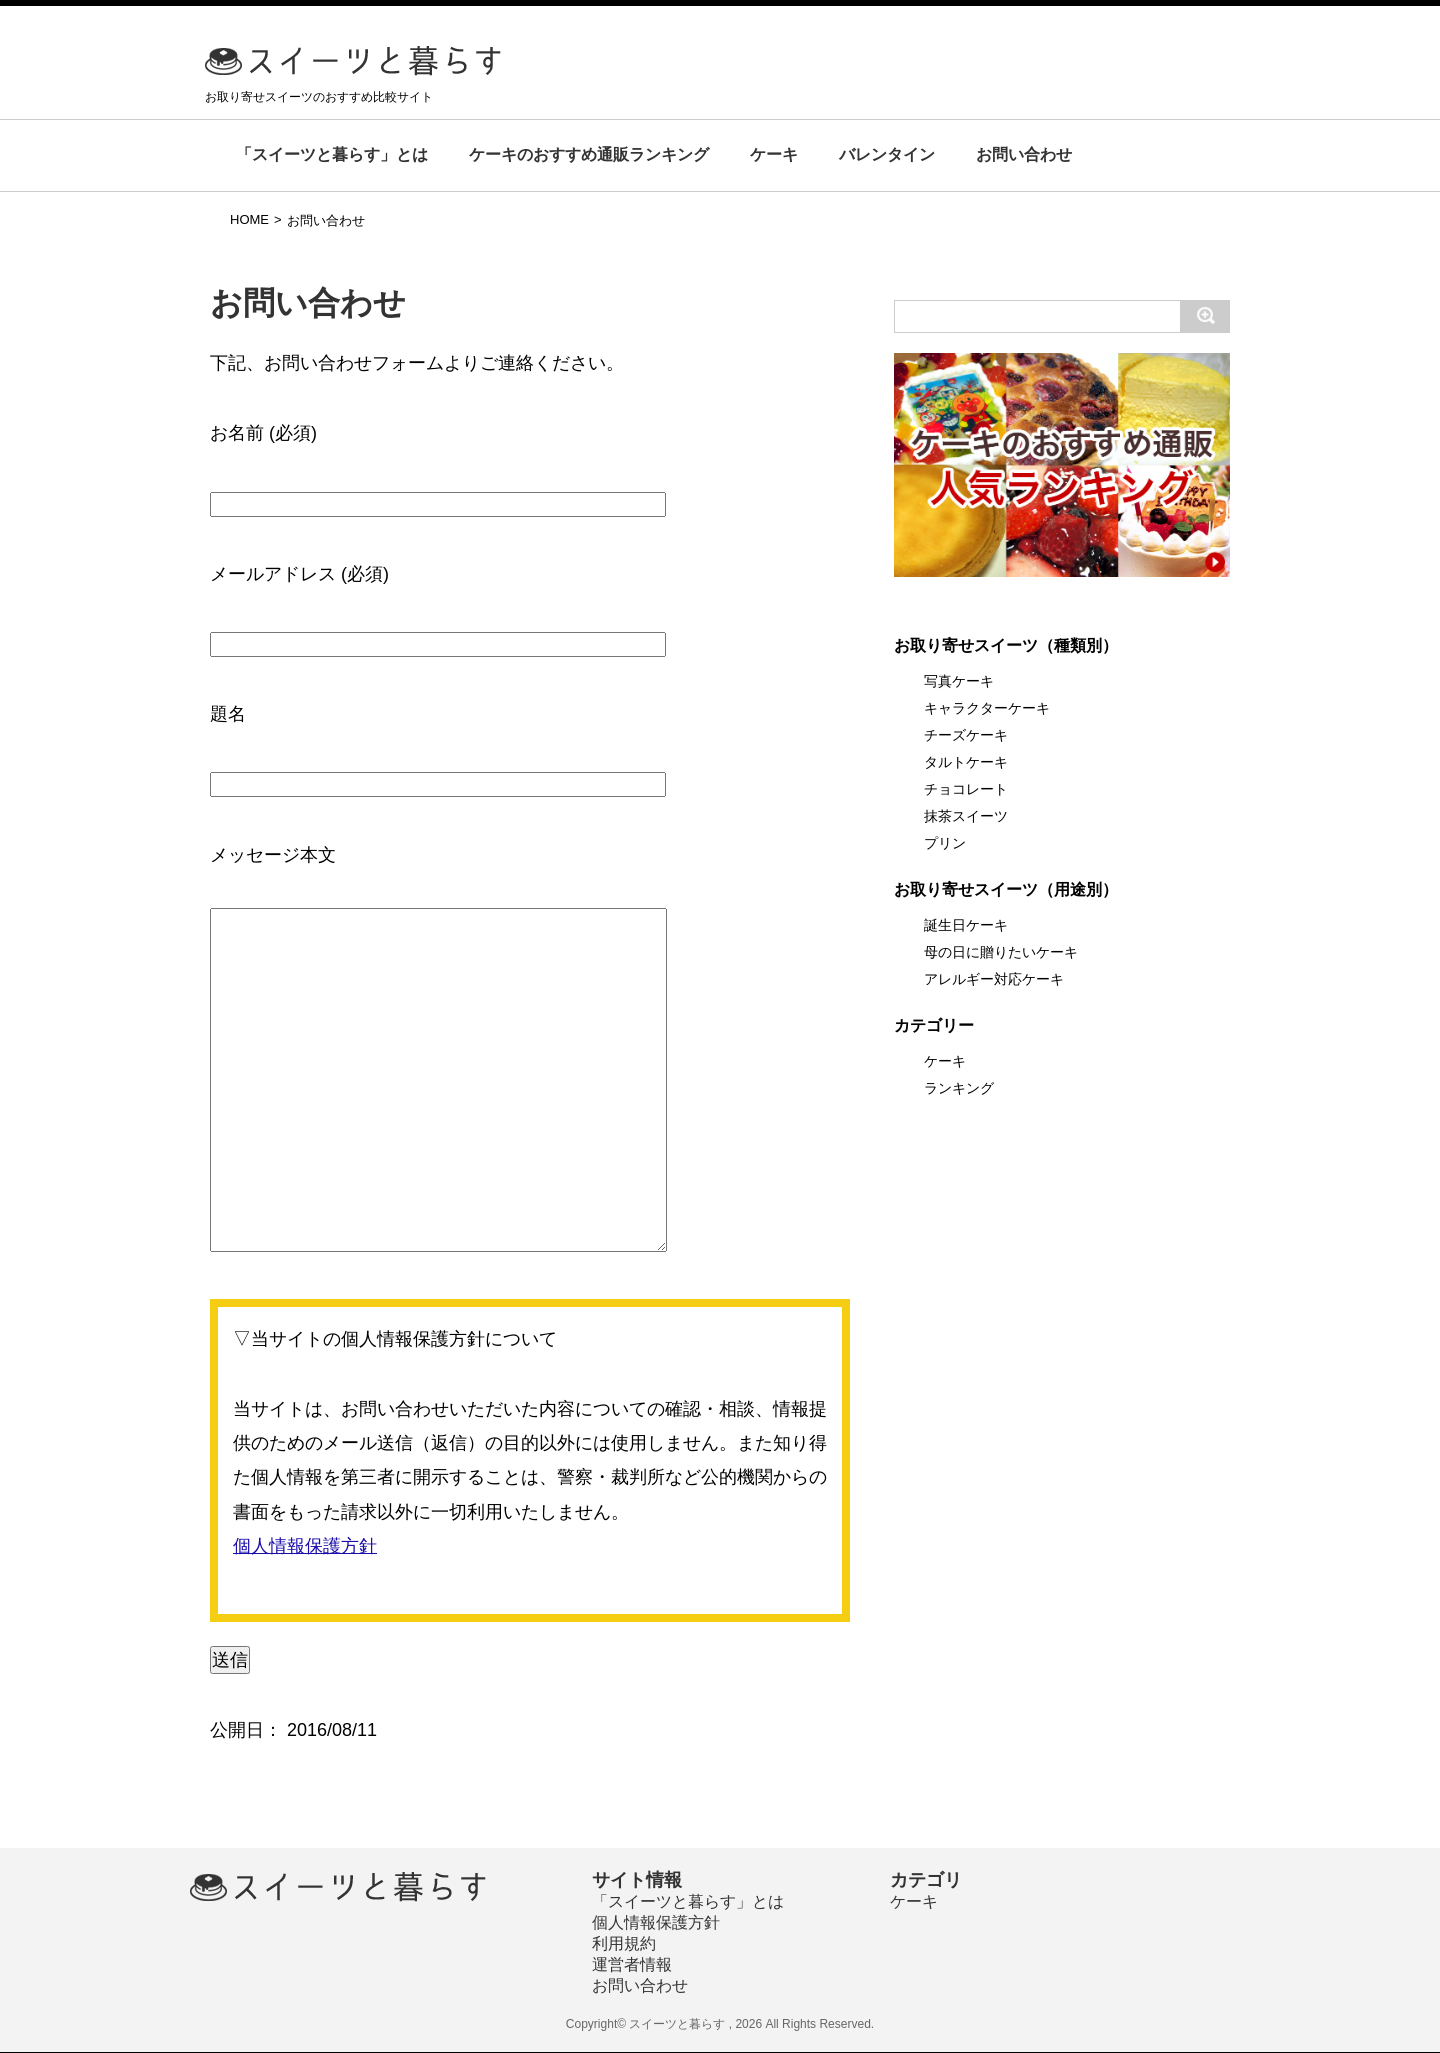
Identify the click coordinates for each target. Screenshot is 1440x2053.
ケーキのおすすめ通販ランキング (589, 154)
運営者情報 (632, 1964)
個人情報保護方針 (305, 1546)
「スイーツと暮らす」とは (332, 154)
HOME (249, 219)
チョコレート (966, 789)
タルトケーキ (966, 762)
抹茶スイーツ (966, 816)
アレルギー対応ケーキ (994, 979)
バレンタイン (887, 154)
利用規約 (624, 1943)
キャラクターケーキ (987, 708)
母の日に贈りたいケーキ (1001, 952)
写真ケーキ (959, 681)
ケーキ (774, 154)
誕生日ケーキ (966, 925)
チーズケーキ (966, 735)
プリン (945, 843)
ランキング (959, 1088)
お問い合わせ (1024, 154)
